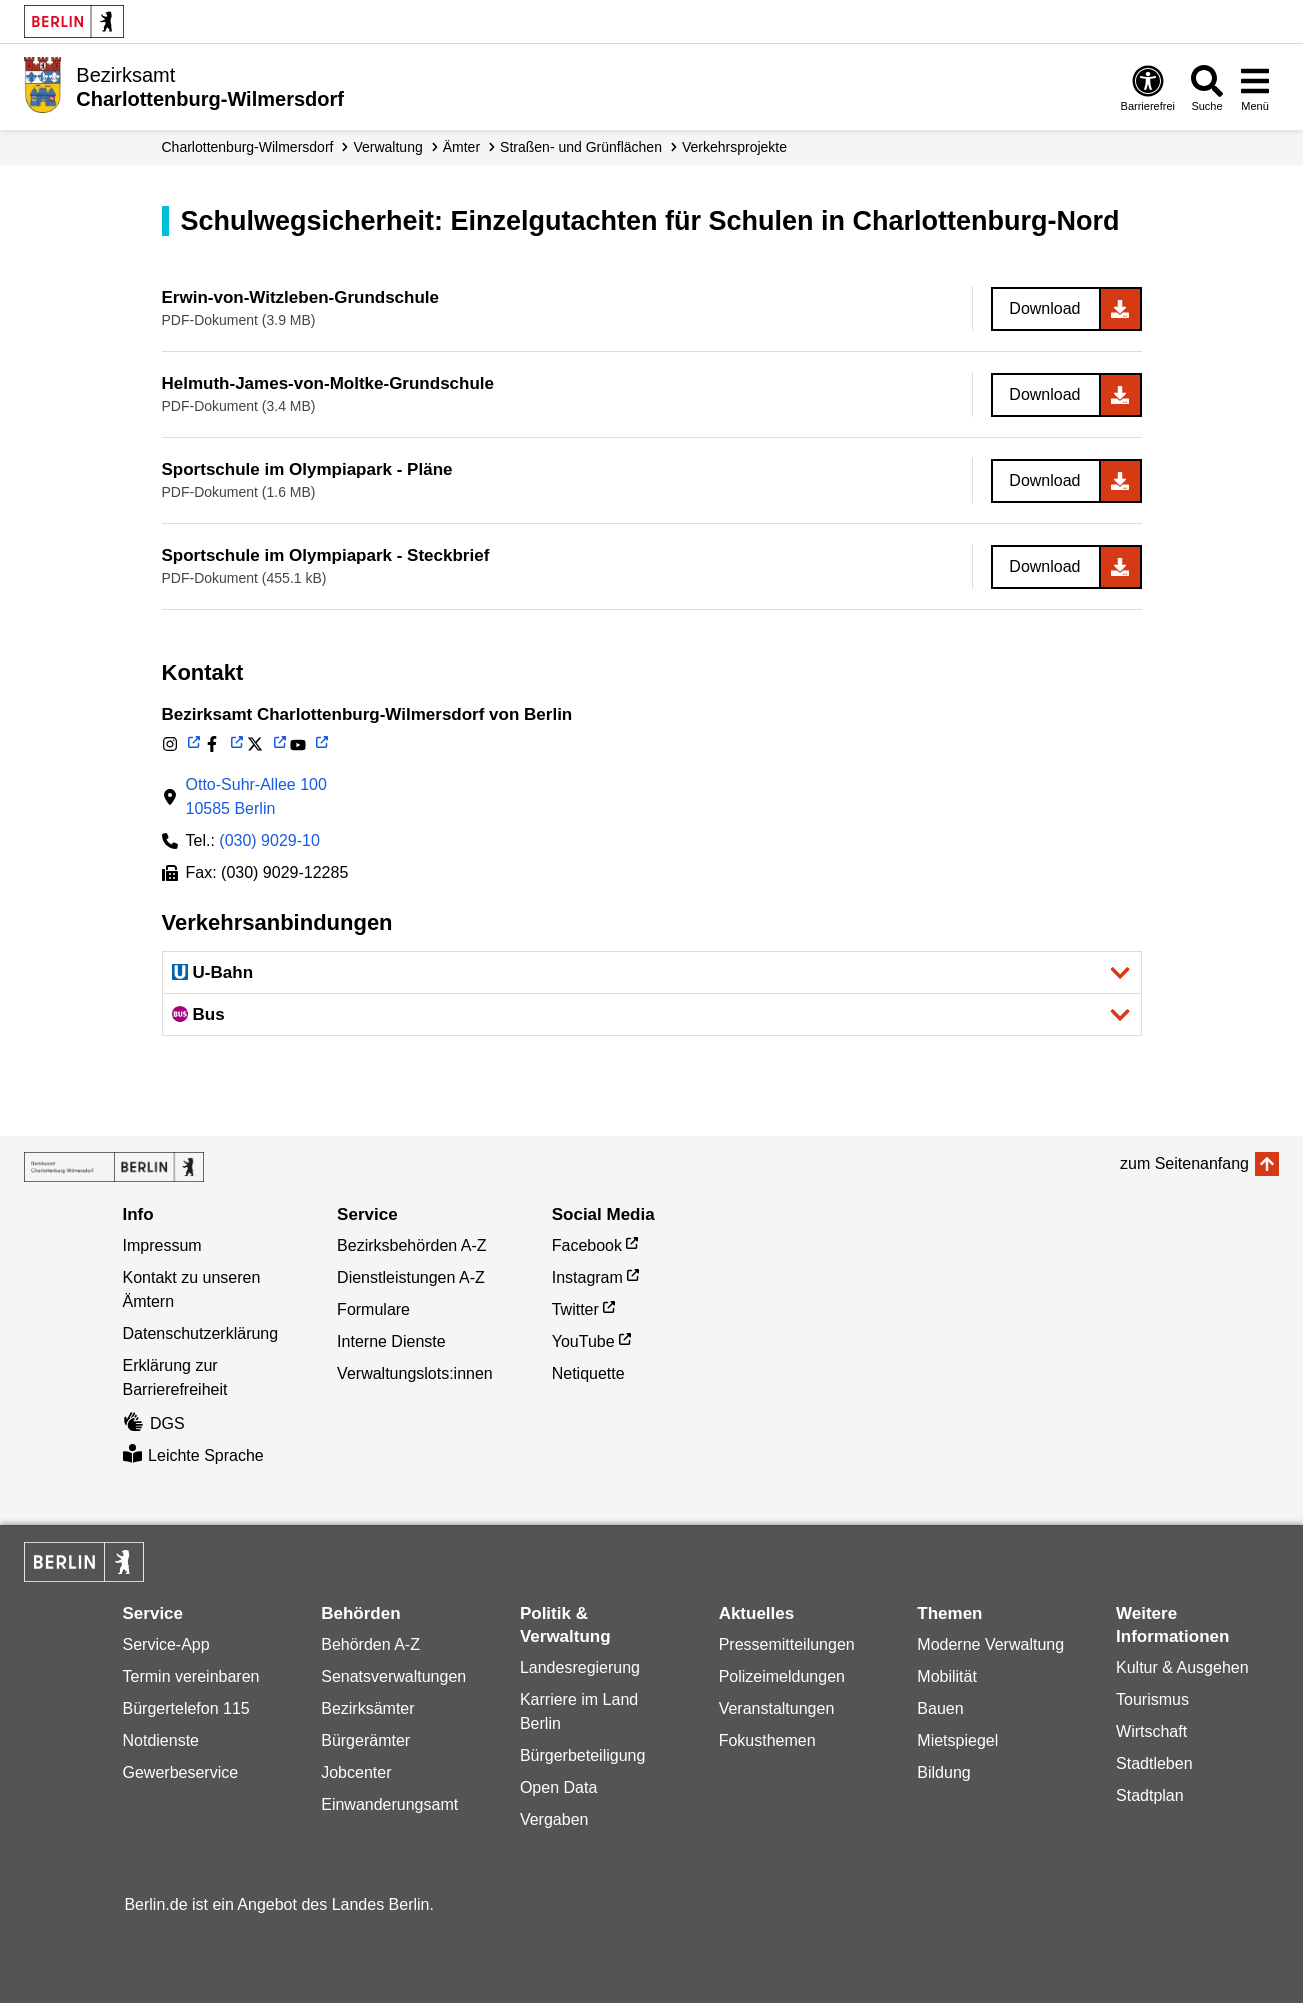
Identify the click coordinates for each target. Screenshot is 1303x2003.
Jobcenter (356, 1772)
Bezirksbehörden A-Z (411, 1245)
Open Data (558, 1787)
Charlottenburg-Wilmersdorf (248, 147)
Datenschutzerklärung (201, 1333)
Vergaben (554, 1819)
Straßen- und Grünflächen (581, 147)
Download (1044, 308)
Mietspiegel (957, 1740)
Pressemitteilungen (787, 1644)
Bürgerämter (365, 1740)
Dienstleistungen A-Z (411, 1277)
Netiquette (588, 1373)
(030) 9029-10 (269, 840)
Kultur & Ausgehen (1182, 1667)
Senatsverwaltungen (393, 1676)
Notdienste (161, 1740)
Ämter (461, 147)
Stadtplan (1150, 1795)
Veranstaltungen (777, 1708)
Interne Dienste (391, 1341)
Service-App (166, 1644)
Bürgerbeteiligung (582, 1755)
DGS (154, 1423)
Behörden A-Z (370, 1644)
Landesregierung (580, 1667)
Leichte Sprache (193, 1455)
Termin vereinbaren (191, 1676)
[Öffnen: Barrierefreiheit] (1148, 87)
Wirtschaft (1151, 1731)
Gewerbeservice (181, 1772)
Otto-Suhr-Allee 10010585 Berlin (256, 796)
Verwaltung (387, 147)
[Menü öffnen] (1255, 87)
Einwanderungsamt (389, 1804)
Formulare (373, 1309)
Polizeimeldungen (782, 1676)
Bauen (940, 1708)
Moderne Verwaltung (990, 1644)
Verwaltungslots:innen (415, 1373)
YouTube (583, 1341)
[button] (652, 972)
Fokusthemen (767, 1740)
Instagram (587, 1277)
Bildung (943, 1772)
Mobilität (947, 1676)
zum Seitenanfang (1184, 1163)
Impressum (162, 1245)
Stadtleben (1154, 1763)
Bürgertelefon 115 (186, 1708)
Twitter (575, 1309)
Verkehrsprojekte (734, 147)
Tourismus (1152, 1699)
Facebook (587, 1245)
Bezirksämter (367, 1708)
